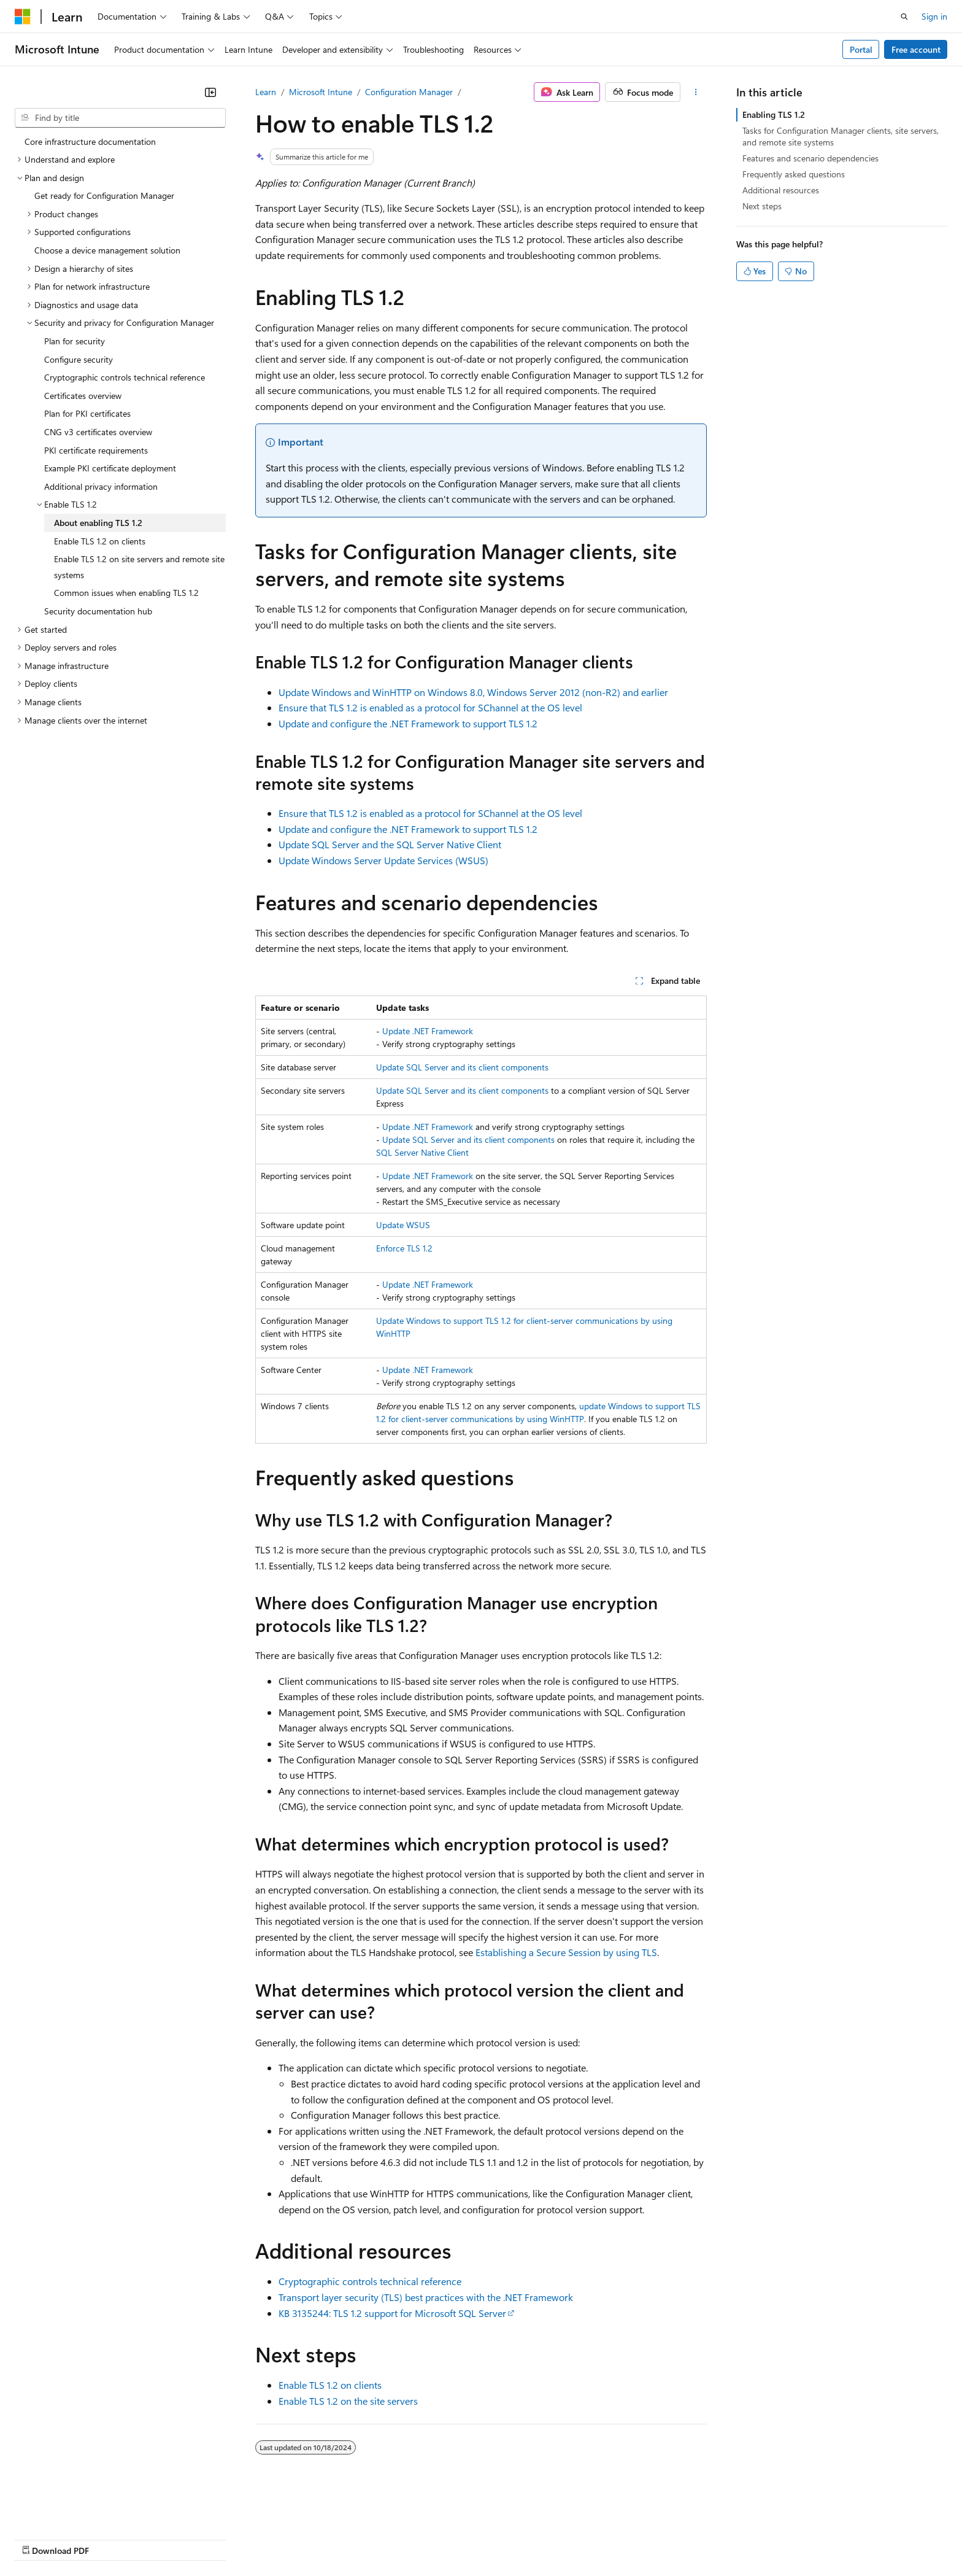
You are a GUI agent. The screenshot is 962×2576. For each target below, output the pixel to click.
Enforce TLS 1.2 (404, 1248)
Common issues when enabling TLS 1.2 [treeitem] (126, 592)
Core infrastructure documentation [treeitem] (90, 141)
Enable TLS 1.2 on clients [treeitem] (99, 541)
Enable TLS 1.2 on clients (330, 2384)
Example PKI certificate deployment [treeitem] (110, 468)
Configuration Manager (409, 92)
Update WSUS (403, 1225)
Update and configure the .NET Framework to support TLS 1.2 (408, 723)
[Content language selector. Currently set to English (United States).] (71, 2509)
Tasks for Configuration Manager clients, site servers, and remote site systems (840, 136)
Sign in (934, 16)
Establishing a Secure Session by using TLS (566, 1952)
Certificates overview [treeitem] (82, 395)
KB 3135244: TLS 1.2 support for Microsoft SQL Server (392, 2313)
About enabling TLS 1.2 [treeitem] (98, 522)
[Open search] (904, 17)
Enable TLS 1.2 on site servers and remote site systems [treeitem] (139, 567)
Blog (167, 2539)
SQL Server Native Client (422, 1152)
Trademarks (508, 2539)
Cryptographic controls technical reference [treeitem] (124, 377)
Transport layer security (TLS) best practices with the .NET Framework (426, 2297)
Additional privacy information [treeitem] (101, 486)
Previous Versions (111, 2539)
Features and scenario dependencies (810, 158)
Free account (916, 49)
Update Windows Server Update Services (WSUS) (383, 860)
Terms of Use (448, 2539)
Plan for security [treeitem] (74, 341)
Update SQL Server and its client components (462, 1067)
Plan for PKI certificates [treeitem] (87, 413)
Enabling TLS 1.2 (773, 114)
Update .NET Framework (427, 1031)
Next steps (762, 206)
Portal (861, 49)
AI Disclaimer (39, 2539)
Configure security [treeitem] (78, 359)
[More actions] (696, 92)
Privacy (268, 2539)
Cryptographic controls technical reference (370, 2281)
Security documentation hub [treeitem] (98, 611)
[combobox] (120, 118)
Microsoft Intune (320, 92)
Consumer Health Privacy (352, 2539)
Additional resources (780, 190)
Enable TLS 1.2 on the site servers (348, 2400)
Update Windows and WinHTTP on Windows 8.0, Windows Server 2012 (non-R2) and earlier (473, 692)
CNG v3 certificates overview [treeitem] (98, 432)
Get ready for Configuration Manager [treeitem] (104, 195)
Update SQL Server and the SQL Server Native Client (390, 844)
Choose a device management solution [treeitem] (107, 250)
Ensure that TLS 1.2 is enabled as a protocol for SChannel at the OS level (430, 707)
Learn (265, 92)
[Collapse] (210, 92)
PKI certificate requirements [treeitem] (96, 450)
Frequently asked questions (793, 174)
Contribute (219, 2539)
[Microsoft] (23, 17)
